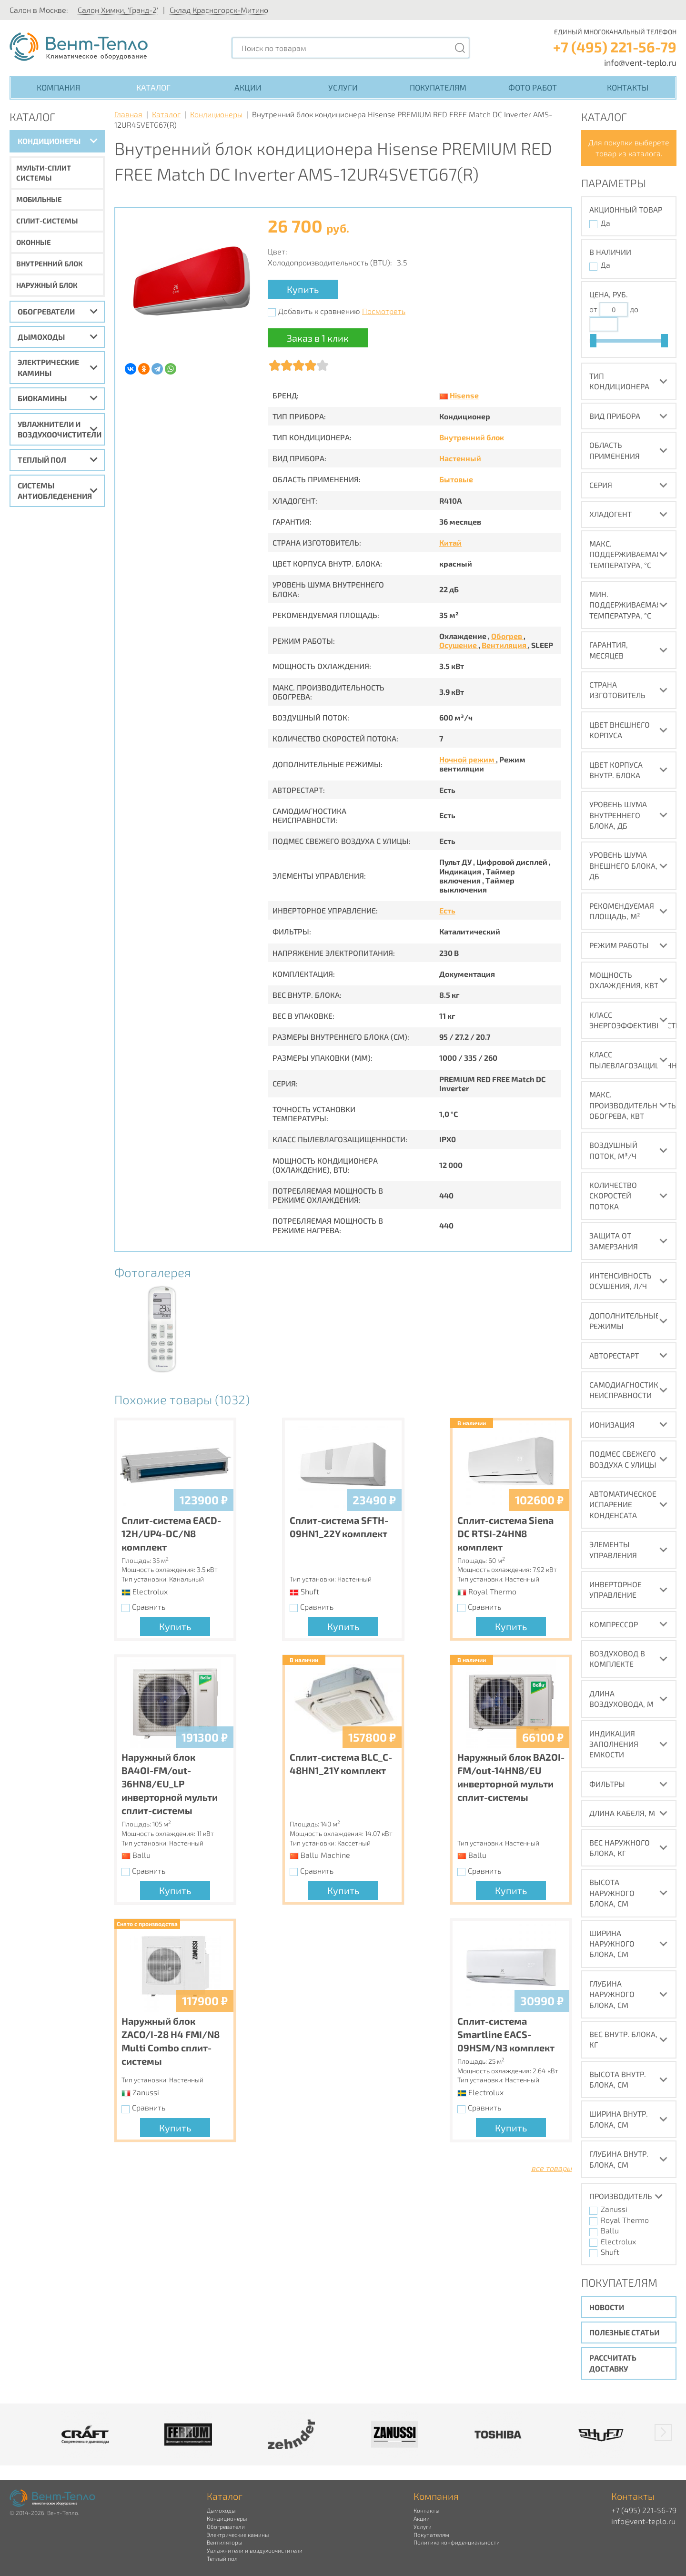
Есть (447, 910)
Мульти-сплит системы (43, 172)
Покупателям (438, 87)
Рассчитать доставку (612, 2363)
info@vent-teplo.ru (640, 62)
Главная (128, 114)
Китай (450, 542)
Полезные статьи (624, 2332)
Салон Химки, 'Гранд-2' (118, 9)
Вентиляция (505, 644)
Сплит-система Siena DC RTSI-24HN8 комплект (505, 1533)
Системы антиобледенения (55, 490)
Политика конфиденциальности (457, 2542)
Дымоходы (41, 336)
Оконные (33, 242)
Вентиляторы (224, 2542)
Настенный (460, 458)
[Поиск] (460, 48)
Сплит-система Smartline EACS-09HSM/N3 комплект (506, 2034)
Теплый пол (42, 459)
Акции (248, 87)
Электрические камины (48, 367)
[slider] (593, 340)
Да (605, 222)
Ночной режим (467, 759)
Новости (606, 2307)
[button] (663, 2432)
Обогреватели (46, 311)
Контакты (627, 87)
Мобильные (39, 199)
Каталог (153, 87)
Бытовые (456, 479)
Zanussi (614, 2208)
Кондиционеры (49, 140)
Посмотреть (383, 310)
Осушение (458, 644)
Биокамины (42, 398)
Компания (58, 87)
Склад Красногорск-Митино (219, 9)
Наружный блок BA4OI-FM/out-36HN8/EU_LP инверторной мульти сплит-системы (169, 1783)
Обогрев (507, 635)
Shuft (610, 2251)
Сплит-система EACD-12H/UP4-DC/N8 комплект (171, 1533)
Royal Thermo (625, 2219)
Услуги (343, 87)
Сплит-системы (47, 220)
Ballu (610, 2230)
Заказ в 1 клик (318, 338)
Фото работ (532, 87)
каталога (644, 153)
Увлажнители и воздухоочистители (59, 429)
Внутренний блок (49, 263)
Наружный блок (47, 285)
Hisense (464, 395)
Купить (303, 289)
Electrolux (618, 2241)
